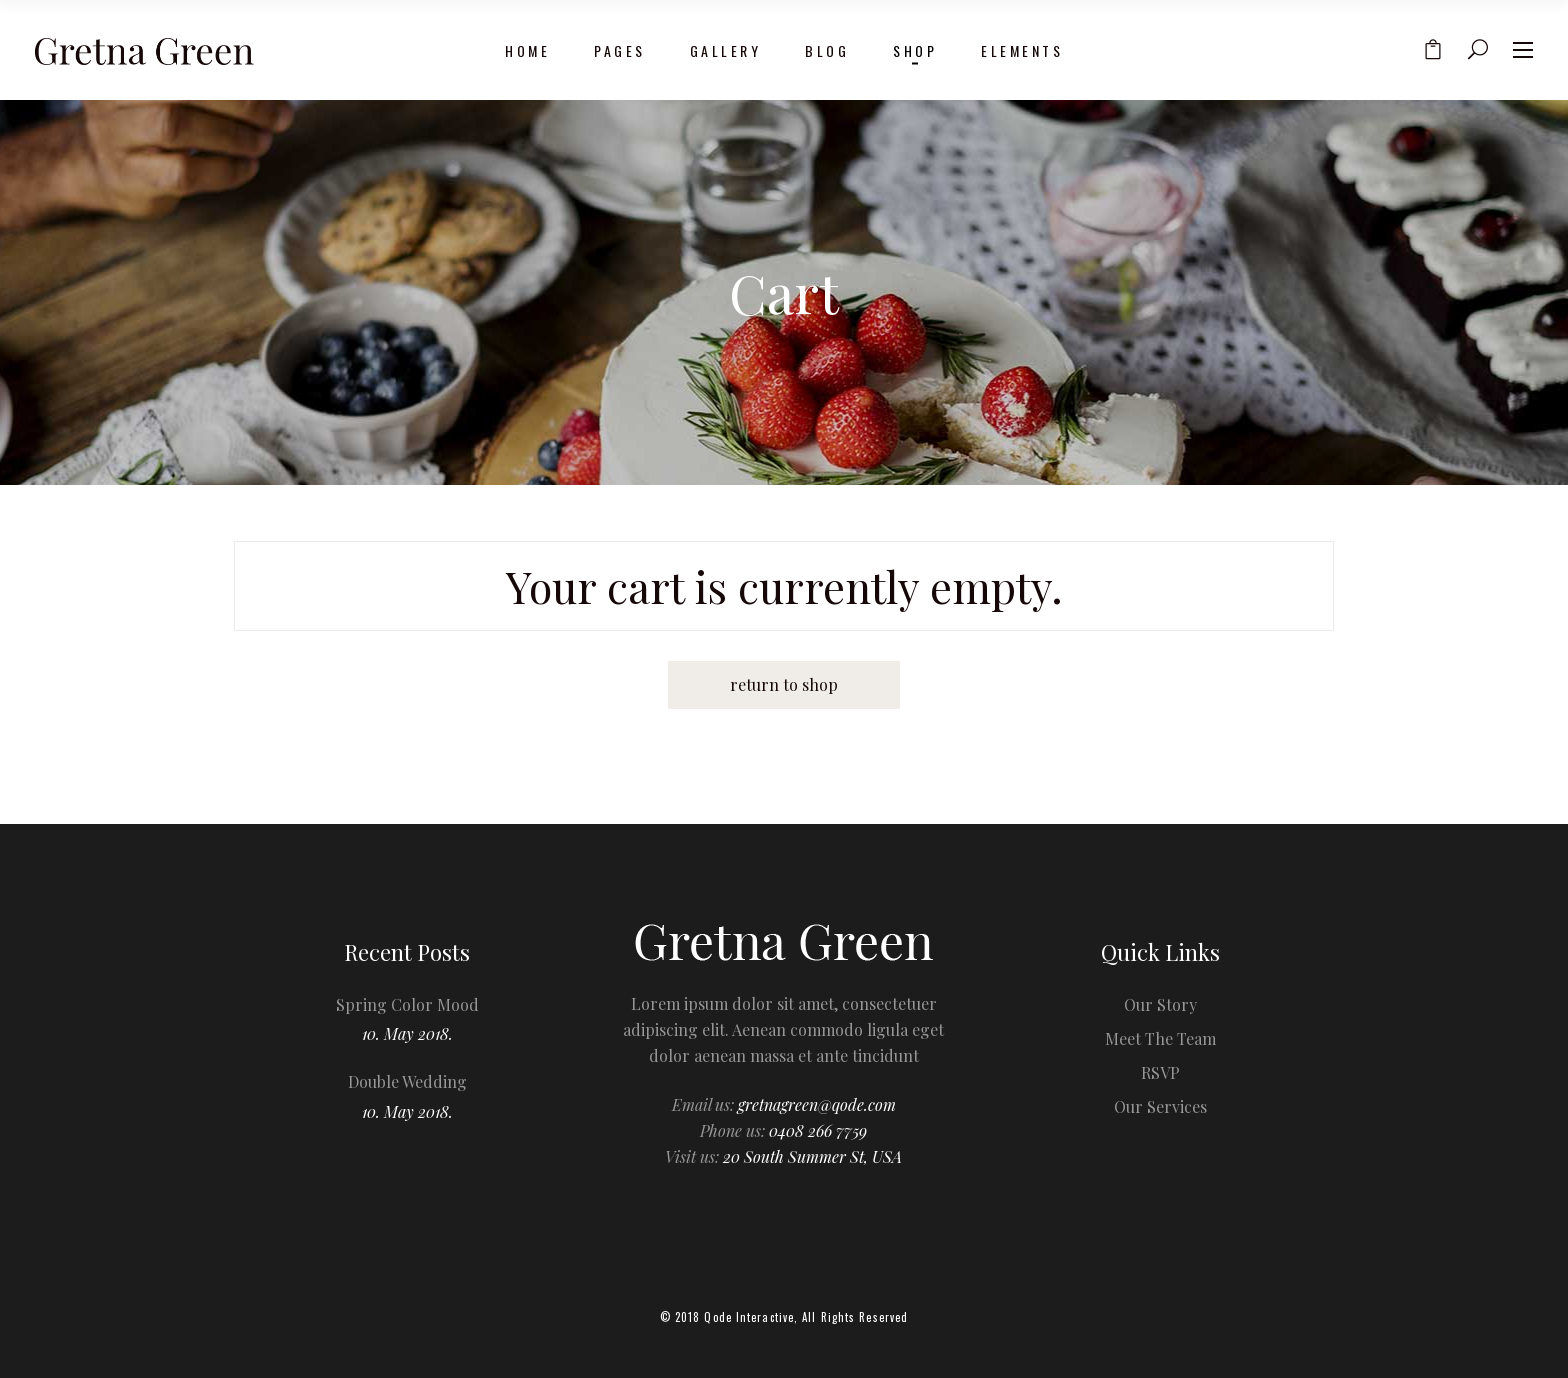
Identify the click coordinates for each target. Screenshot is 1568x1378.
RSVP (1160, 1072)
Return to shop (784, 684)
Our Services (1160, 1106)
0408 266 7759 (818, 1130)
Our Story (1160, 1004)
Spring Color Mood (407, 1004)
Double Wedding (407, 1081)
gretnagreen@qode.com (817, 1104)
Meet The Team (1160, 1038)
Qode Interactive (749, 1317)
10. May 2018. (407, 1033)
